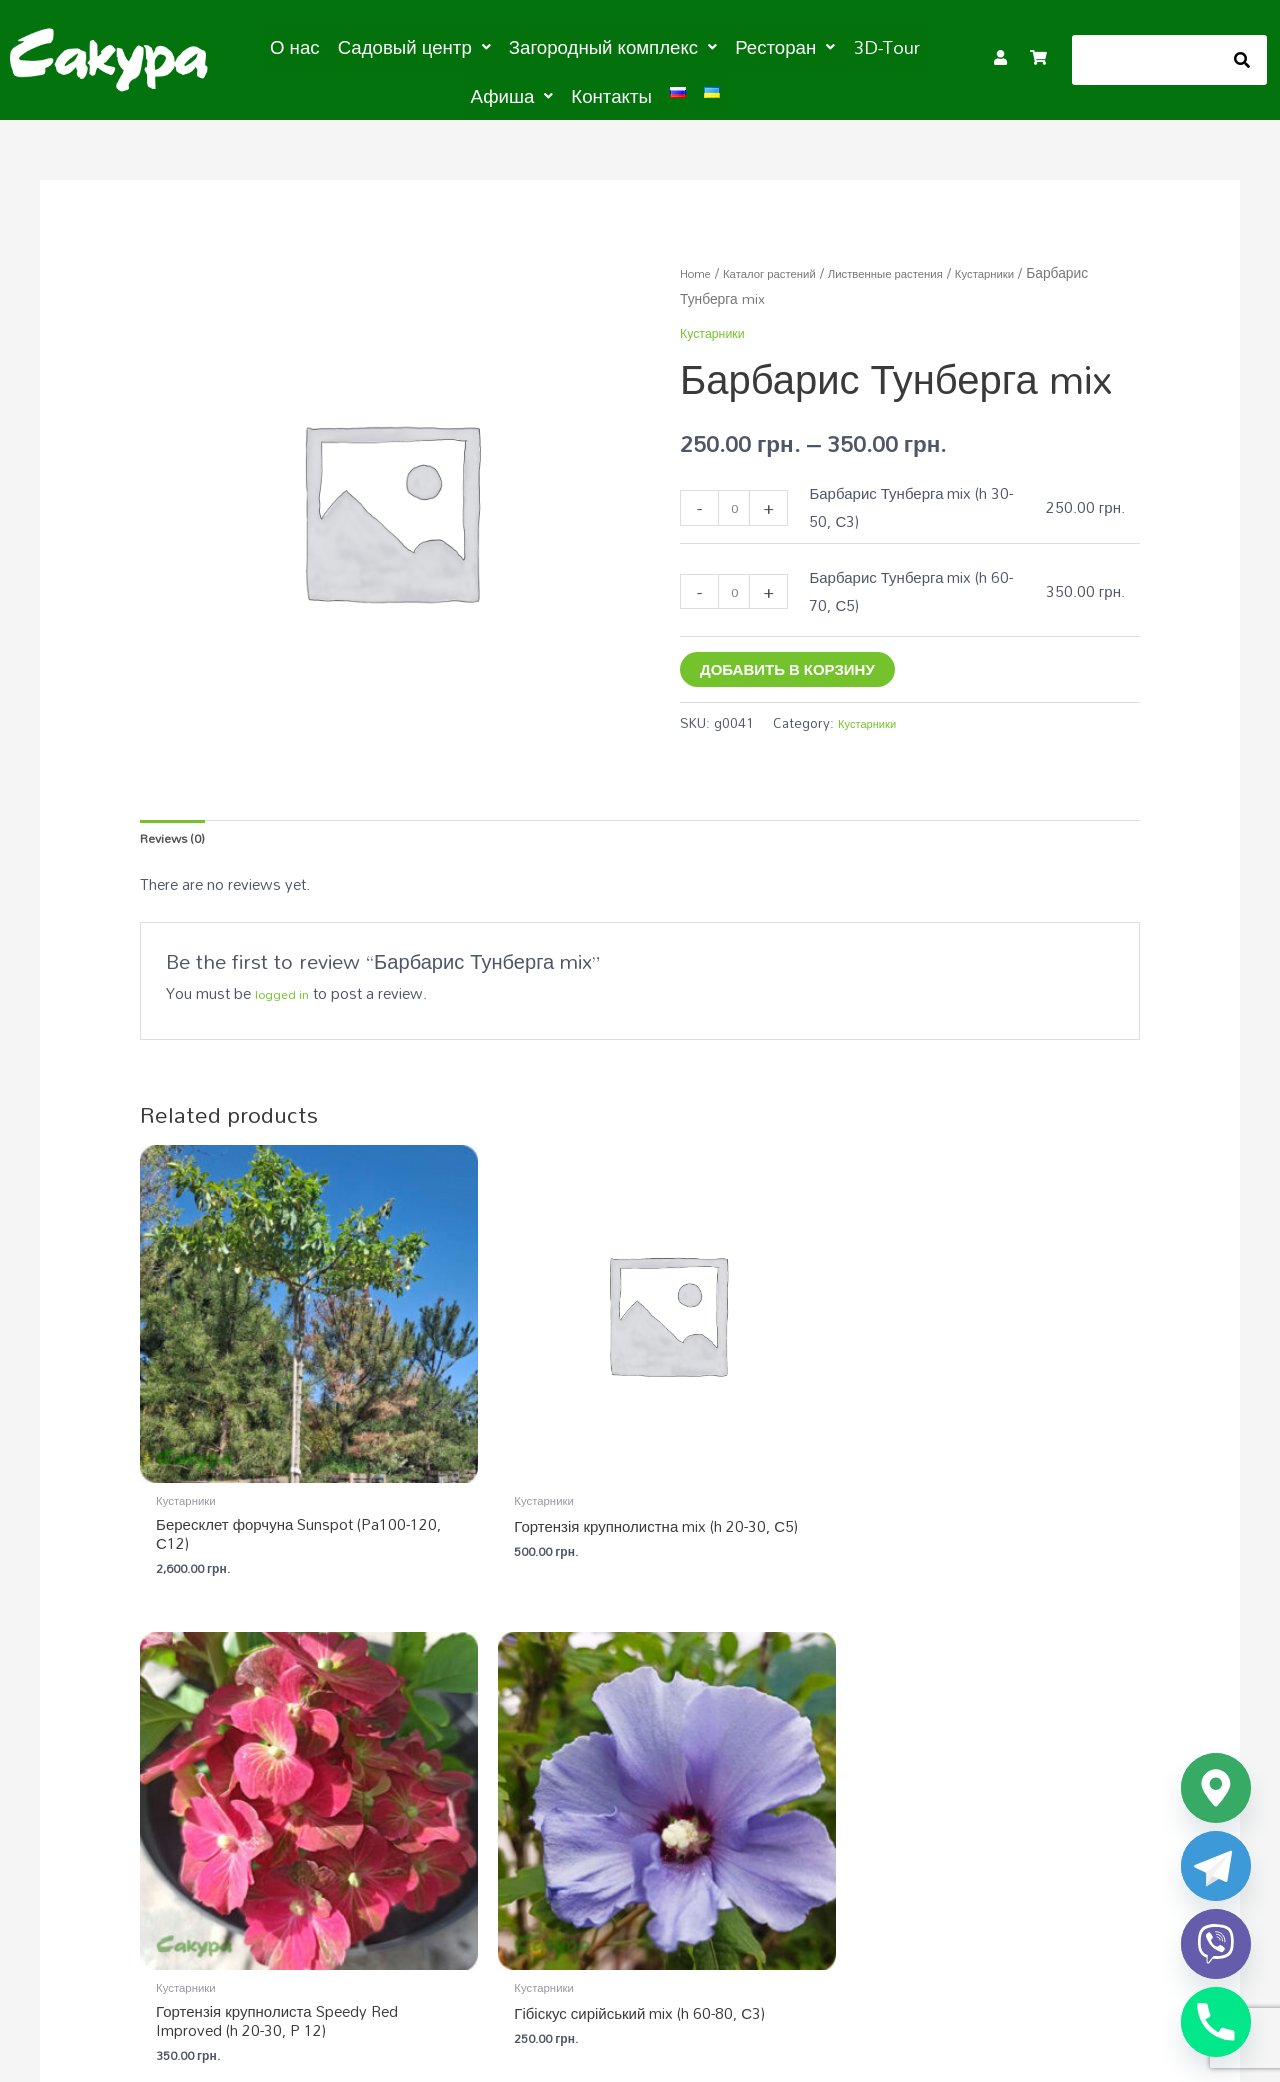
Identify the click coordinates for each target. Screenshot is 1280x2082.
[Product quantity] (737, 502)
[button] (389, 46)
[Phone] (1216, 2022)
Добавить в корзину (787, 663)
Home (699, 267)
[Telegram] (1216, 1866)
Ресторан (717, 46)
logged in (286, 996)
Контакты (561, 92)
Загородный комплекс (564, 46)
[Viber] (1216, 1944)
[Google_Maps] (1216, 1788)
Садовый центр (389, 46)
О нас (283, 46)
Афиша (892, 46)
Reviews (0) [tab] (179, 836)
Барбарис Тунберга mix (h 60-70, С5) (918, 585)
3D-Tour (808, 46)
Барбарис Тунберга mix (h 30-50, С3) (918, 502)
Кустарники (787, 293)
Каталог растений (787, 267)
